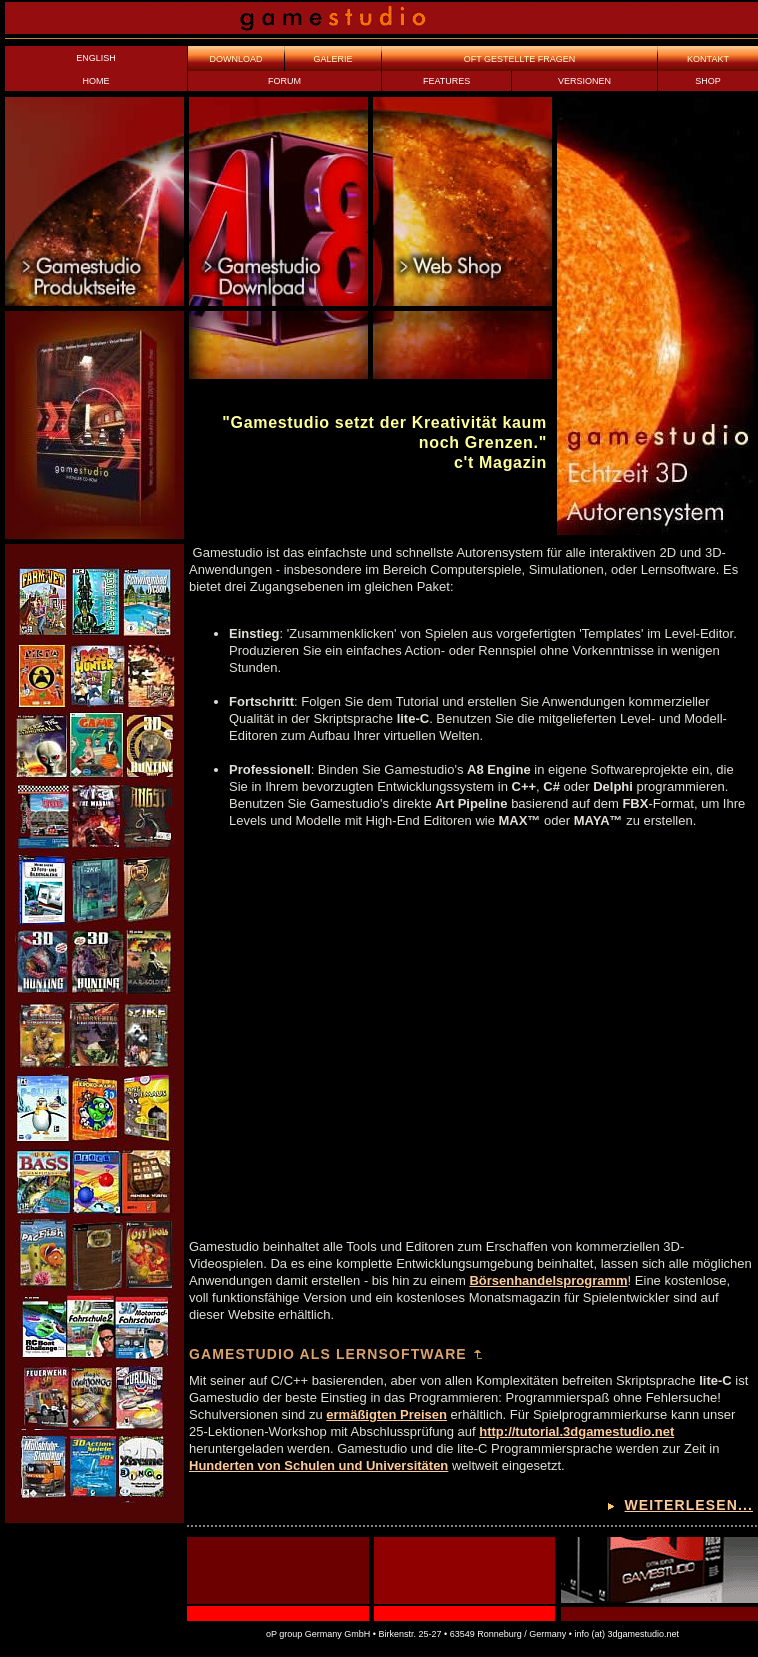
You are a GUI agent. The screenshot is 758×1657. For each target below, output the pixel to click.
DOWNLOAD (235, 59)
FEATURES (446, 81)
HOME (96, 81)
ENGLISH (96, 58)
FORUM (284, 81)
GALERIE (332, 59)
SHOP (708, 81)
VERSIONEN (584, 81)
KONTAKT (708, 59)
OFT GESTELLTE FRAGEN (520, 59)
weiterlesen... (689, 1505)
